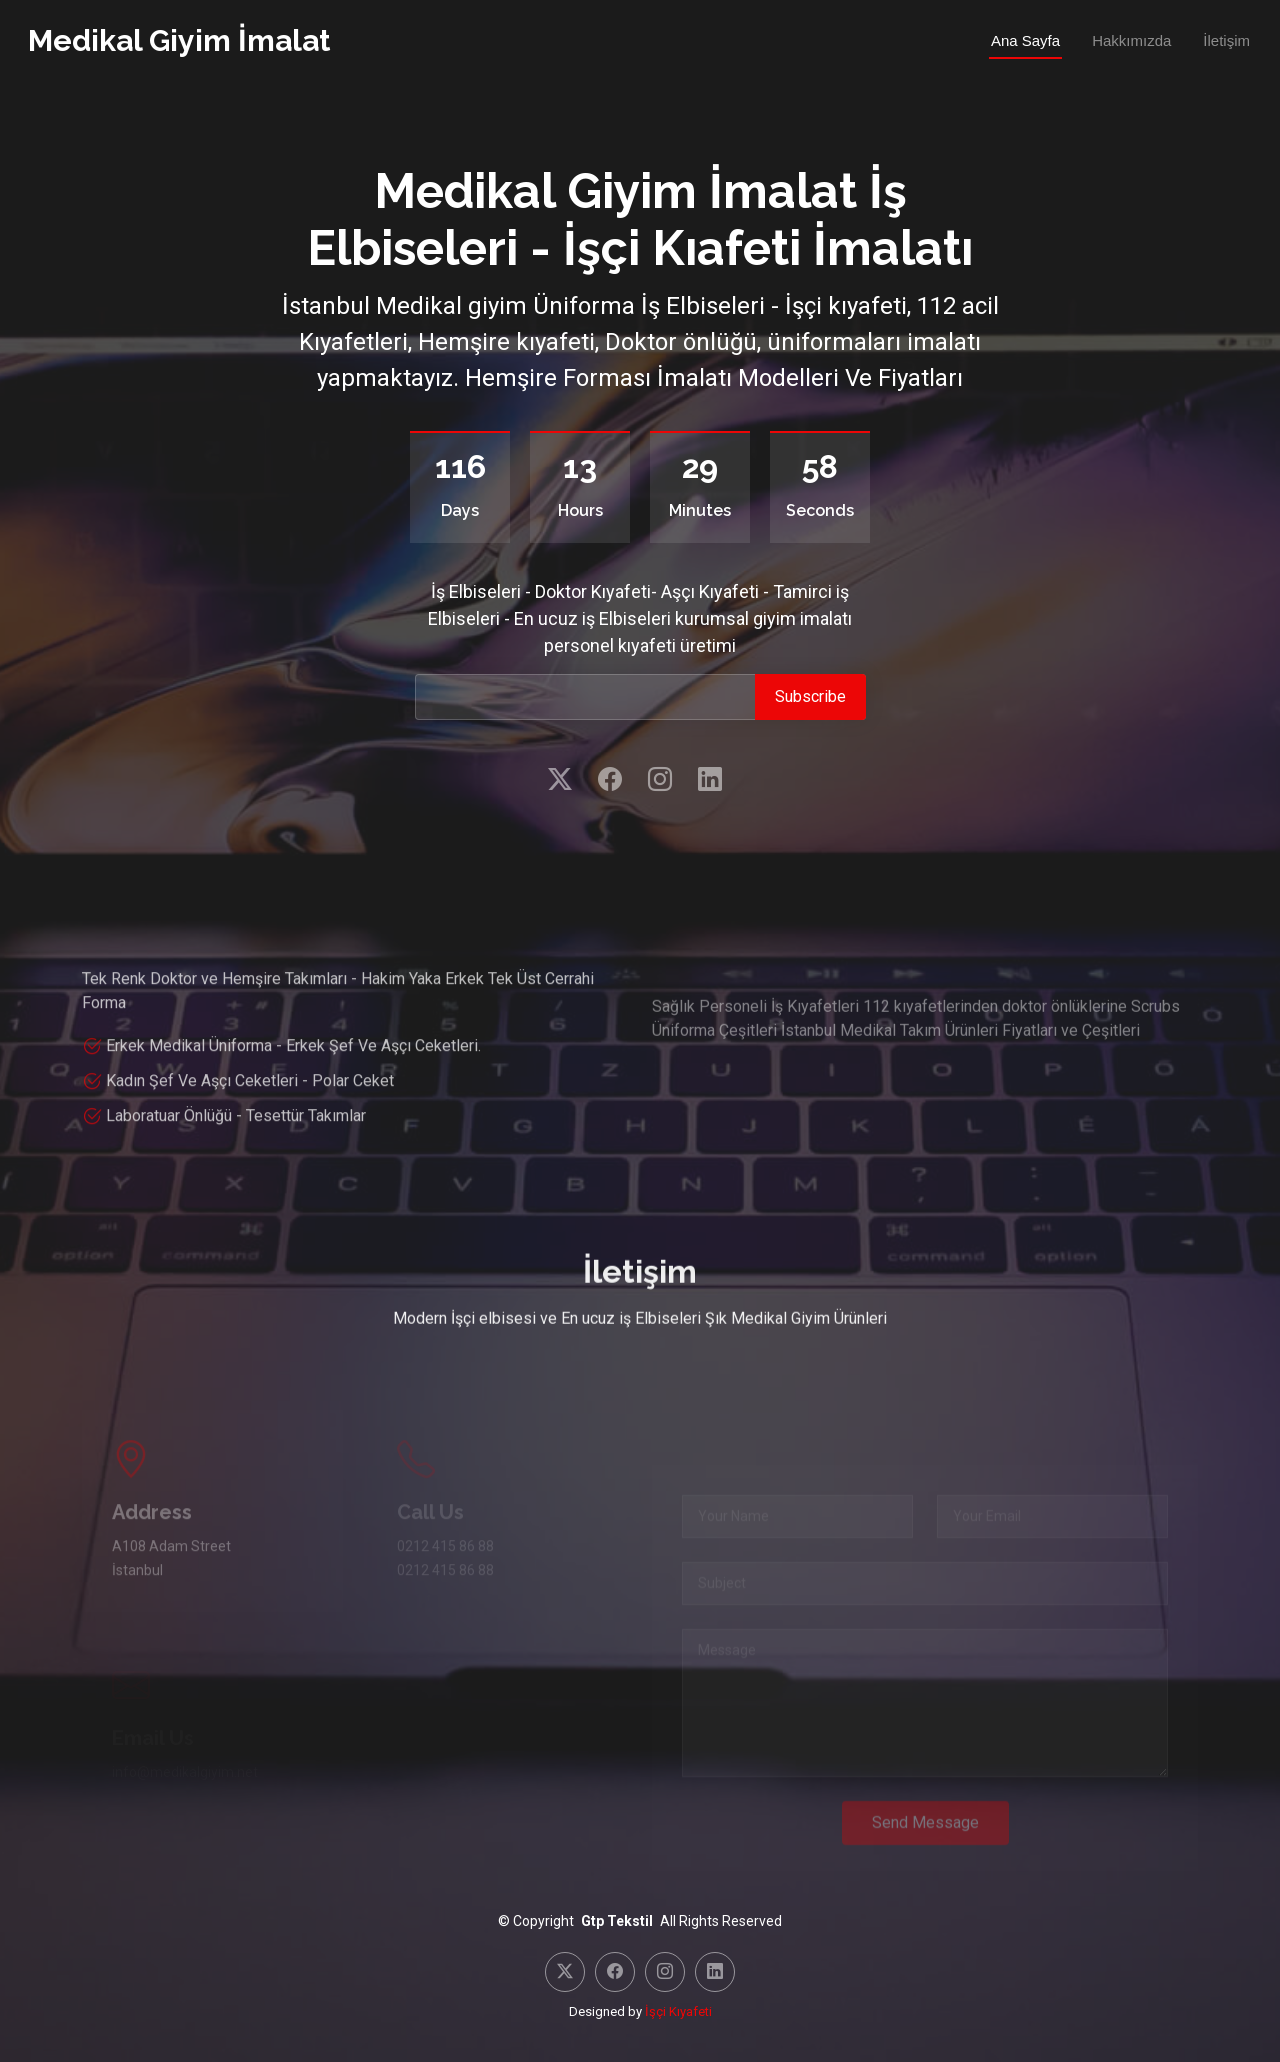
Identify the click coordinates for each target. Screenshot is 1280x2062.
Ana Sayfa (1025, 40)
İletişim (1226, 40)
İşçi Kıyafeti (678, 2011)
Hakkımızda (1131, 40)
